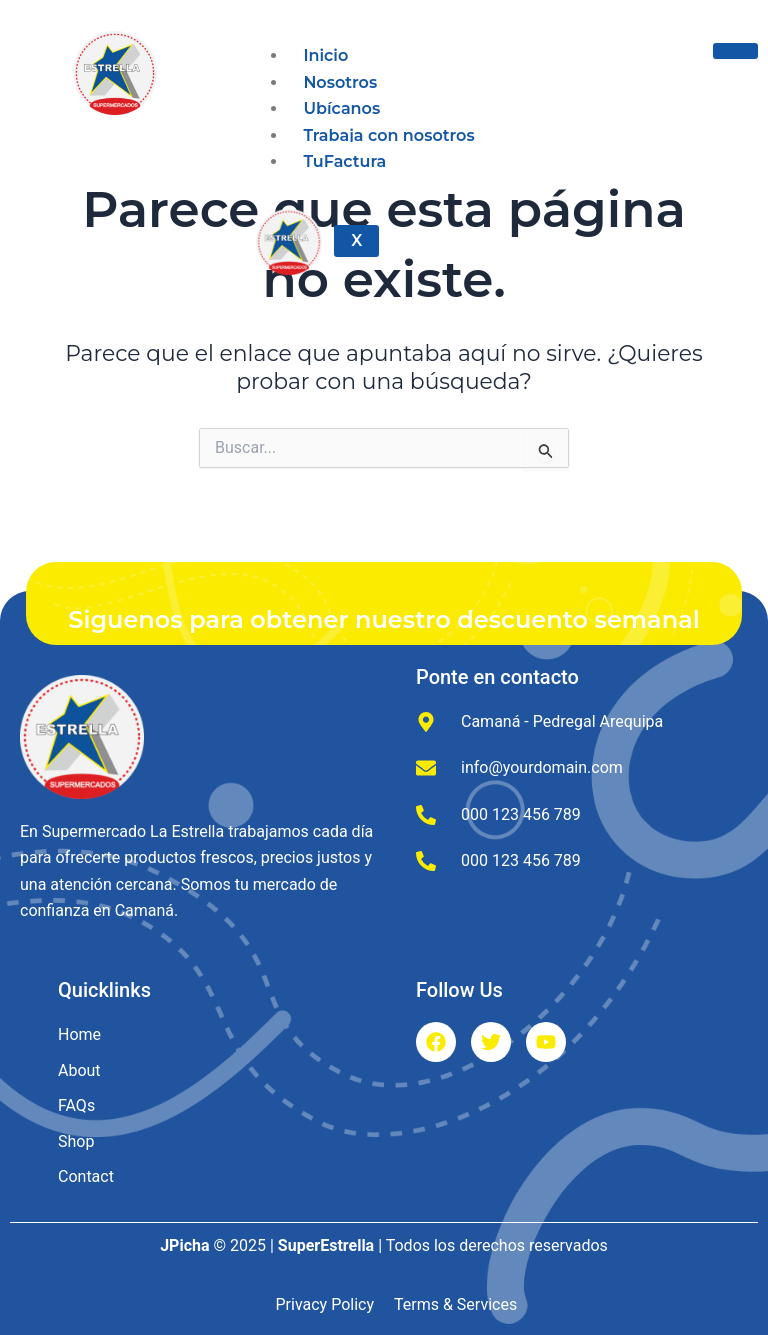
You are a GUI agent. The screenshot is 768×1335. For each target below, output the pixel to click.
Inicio (325, 55)
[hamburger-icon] (735, 51)
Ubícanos (341, 108)
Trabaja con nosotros (388, 135)
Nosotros (340, 82)
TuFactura (344, 161)
